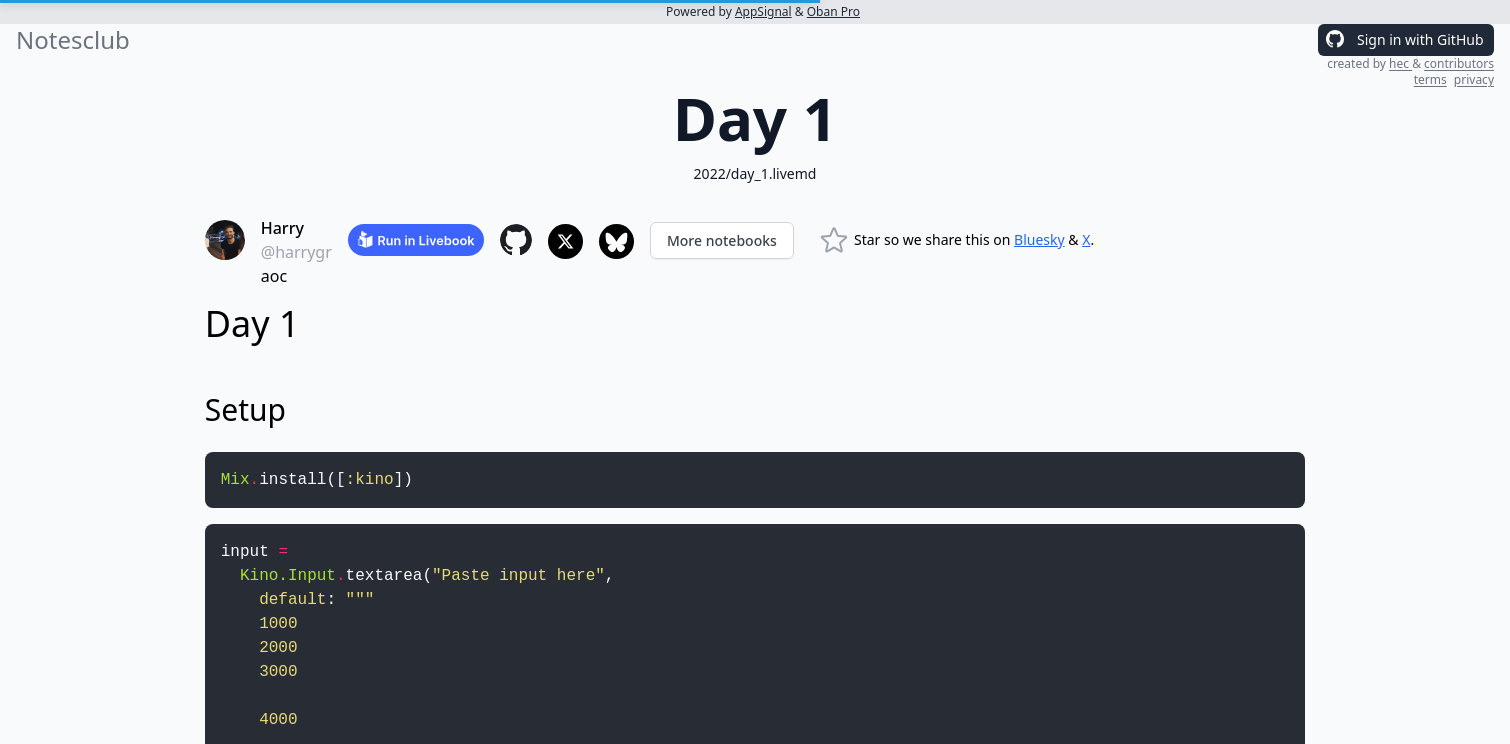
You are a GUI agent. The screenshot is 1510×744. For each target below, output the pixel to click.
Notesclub (73, 40)
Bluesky (1039, 239)
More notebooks (722, 240)
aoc (274, 276)
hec (1400, 63)
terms (1430, 79)
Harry (282, 228)
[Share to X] (565, 241)
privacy (1474, 79)
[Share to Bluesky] (616, 241)
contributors (1459, 63)
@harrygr (296, 252)
